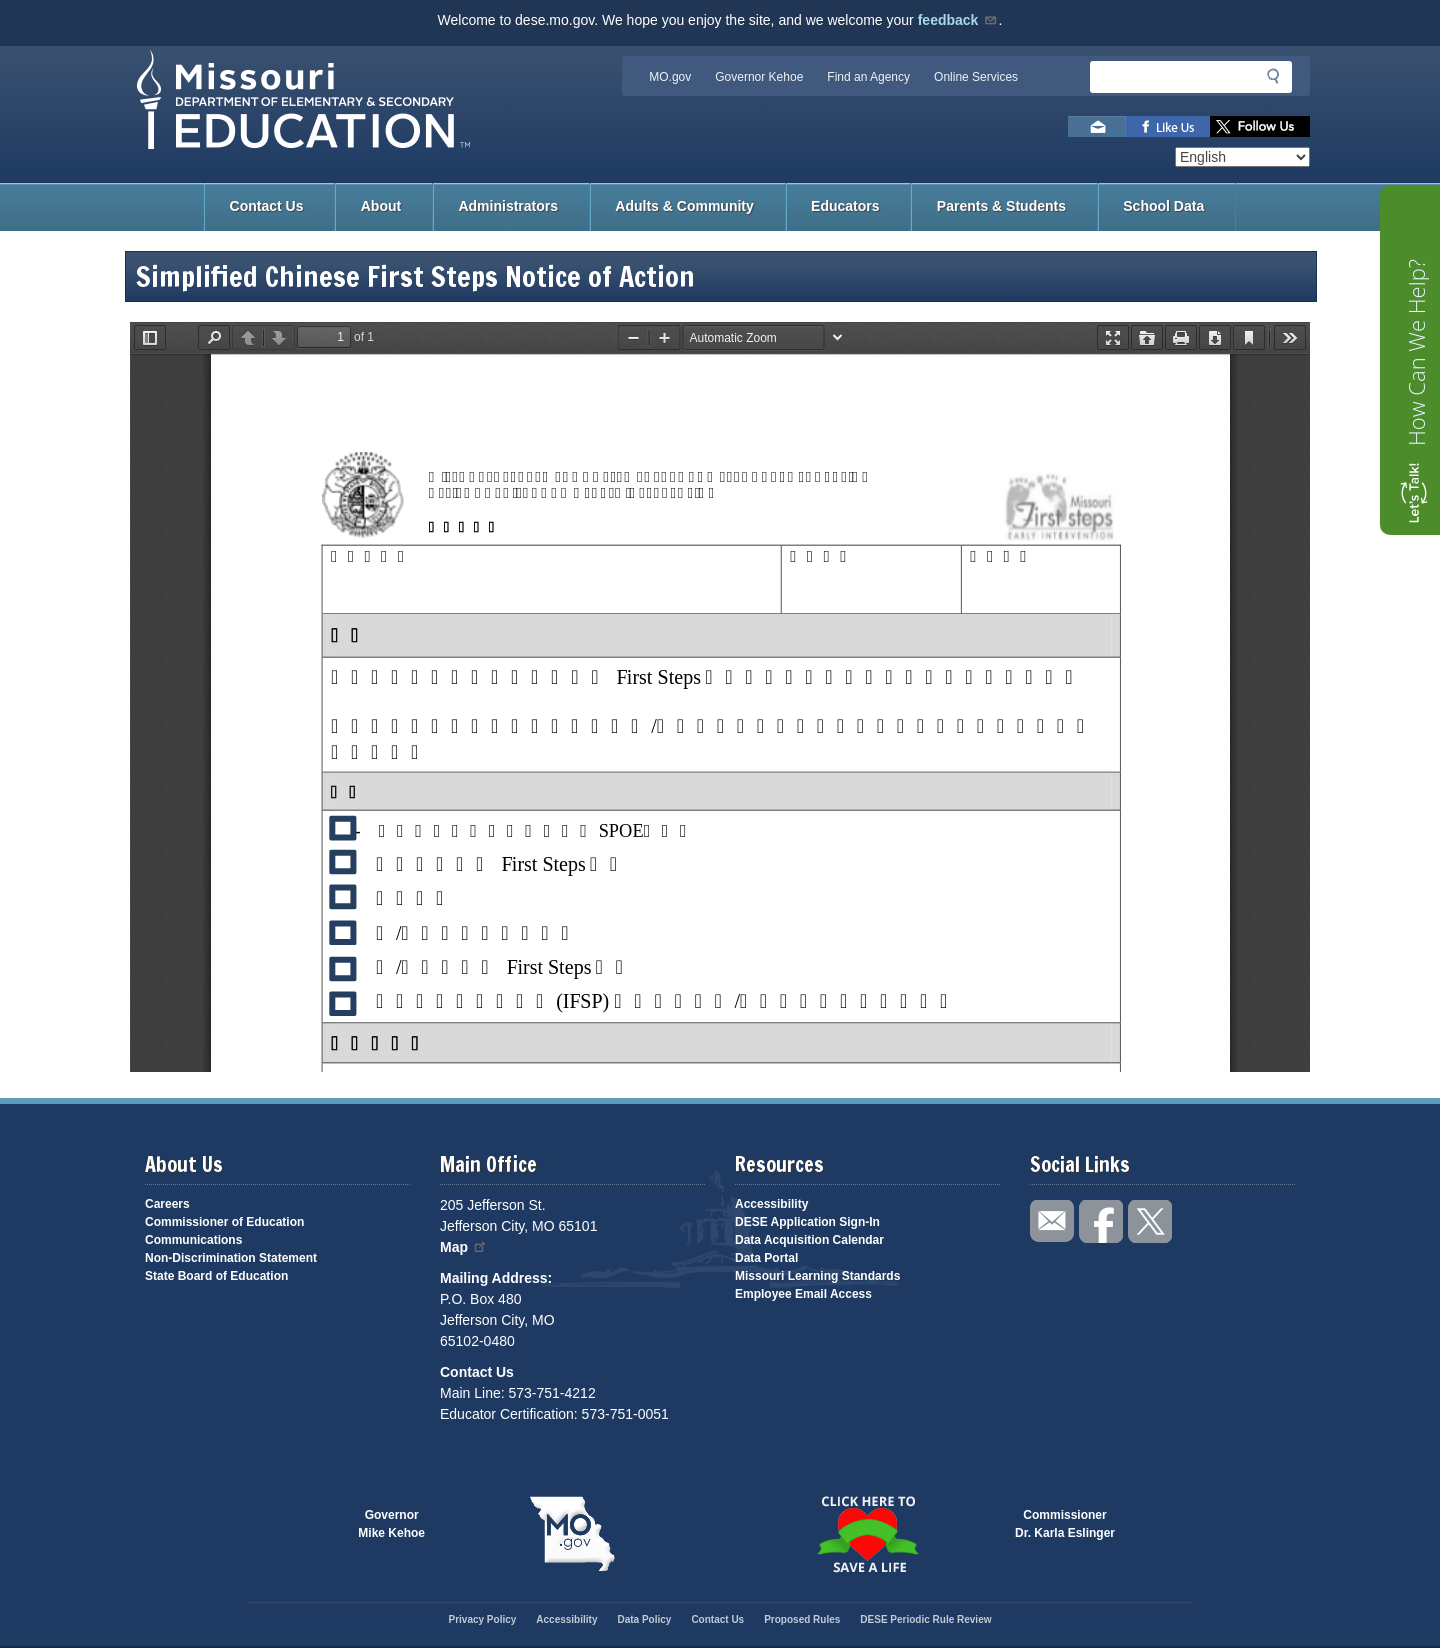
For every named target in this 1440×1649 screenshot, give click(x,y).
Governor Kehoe (759, 77)
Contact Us (267, 206)
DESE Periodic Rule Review (925, 1619)
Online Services (976, 77)
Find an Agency (868, 77)
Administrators (508, 206)
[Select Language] (1242, 157)
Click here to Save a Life (867, 1534)
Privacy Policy (482, 1619)
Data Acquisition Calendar (809, 1240)
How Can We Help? (1416, 352)
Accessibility (771, 1204)
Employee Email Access (803, 1294)
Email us (1097, 126)
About (381, 206)
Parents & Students (1001, 206)
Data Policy (644, 1619)
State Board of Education (216, 1276)
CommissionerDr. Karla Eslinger (1065, 1524)
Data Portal (766, 1258)
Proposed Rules (802, 1619)
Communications (193, 1240)
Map (464, 1247)
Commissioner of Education (224, 1222)
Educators (845, 206)
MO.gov (670, 77)
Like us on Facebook (1168, 126)
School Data (1163, 206)
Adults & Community (684, 206)
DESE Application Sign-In (807, 1222)
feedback (958, 20)
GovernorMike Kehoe (391, 1524)
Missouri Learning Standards (817, 1276)
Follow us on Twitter (1260, 126)
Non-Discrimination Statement (231, 1258)
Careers (167, 1204)
